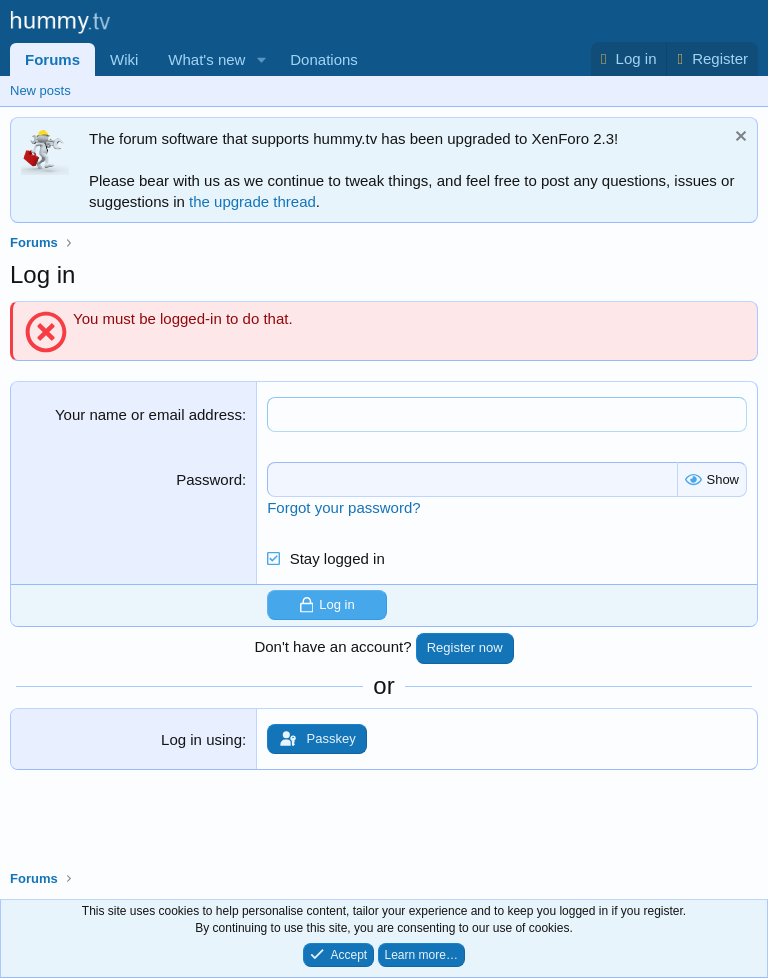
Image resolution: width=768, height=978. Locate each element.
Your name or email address (148, 414)
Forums (52, 59)
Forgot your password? (343, 507)
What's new (206, 59)
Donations (324, 59)
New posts (40, 90)
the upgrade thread (252, 201)
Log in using (201, 739)
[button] (261, 59)
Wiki (124, 59)
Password (209, 479)
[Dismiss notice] (738, 138)
